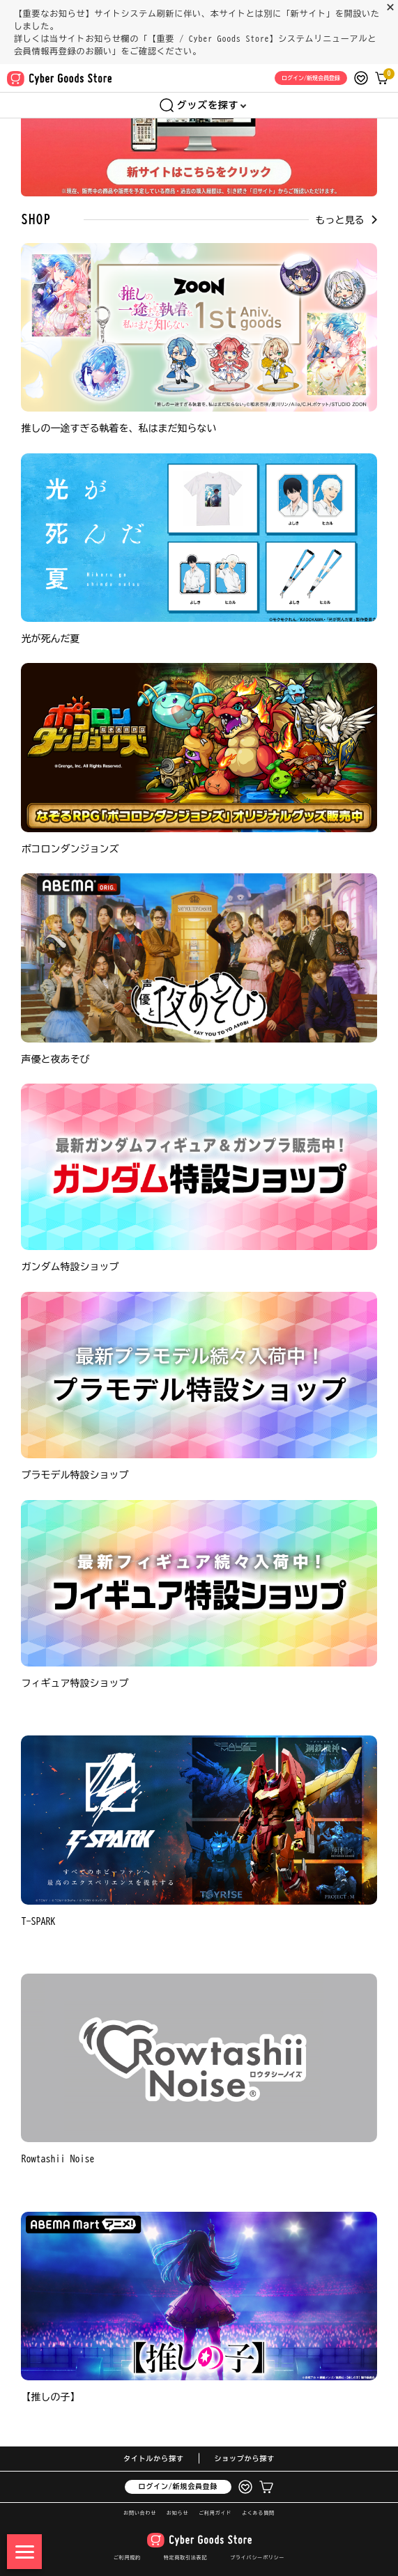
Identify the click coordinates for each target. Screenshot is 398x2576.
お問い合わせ (139, 2513)
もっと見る (346, 220)
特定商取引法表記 (185, 2557)
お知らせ (177, 2513)
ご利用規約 (127, 2557)
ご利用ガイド (215, 2513)
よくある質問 (258, 2513)
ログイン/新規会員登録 (178, 2486)
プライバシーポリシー (257, 2557)
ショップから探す (245, 2458)
